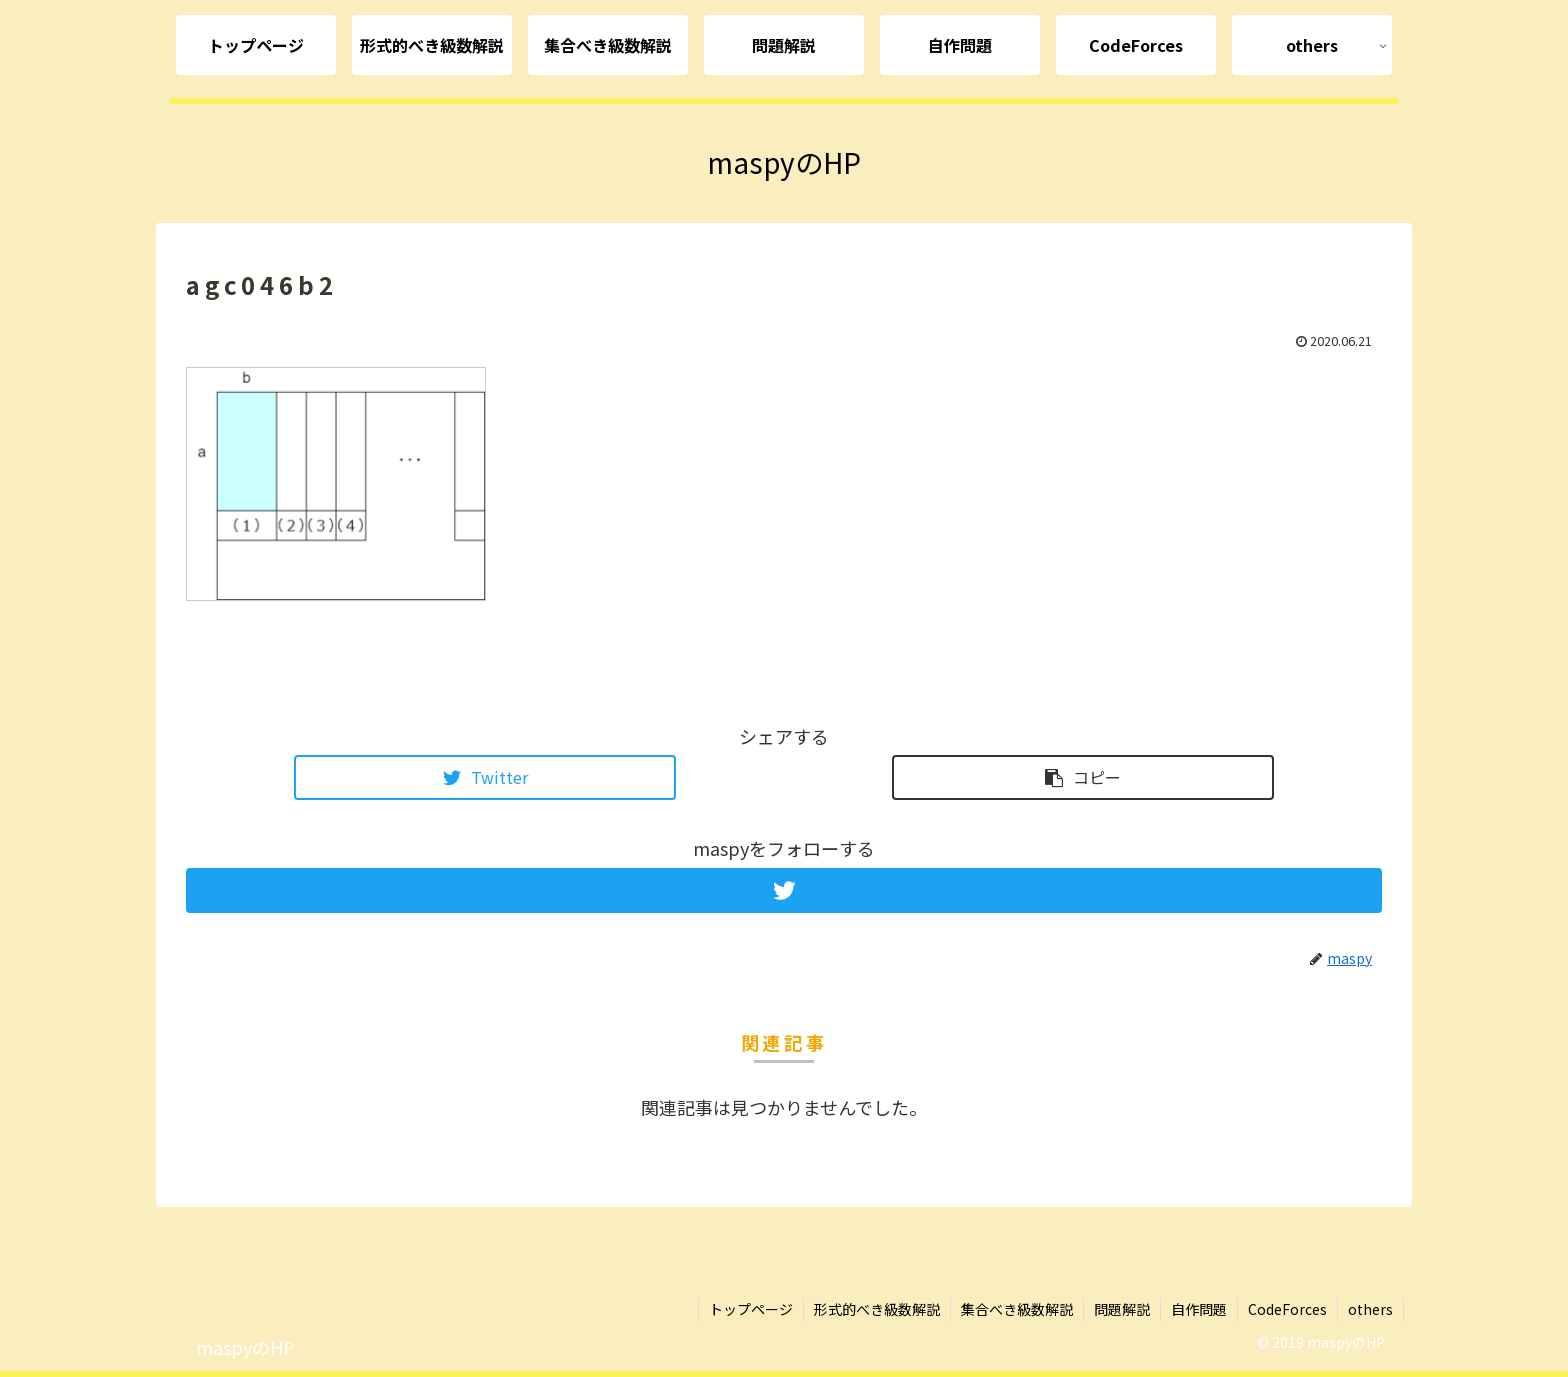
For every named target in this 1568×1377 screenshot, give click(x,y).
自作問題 (1199, 1309)
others (1370, 1309)
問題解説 (1122, 1309)
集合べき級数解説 (1017, 1309)
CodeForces (1287, 1309)
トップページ (751, 1309)
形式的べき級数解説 (877, 1309)
